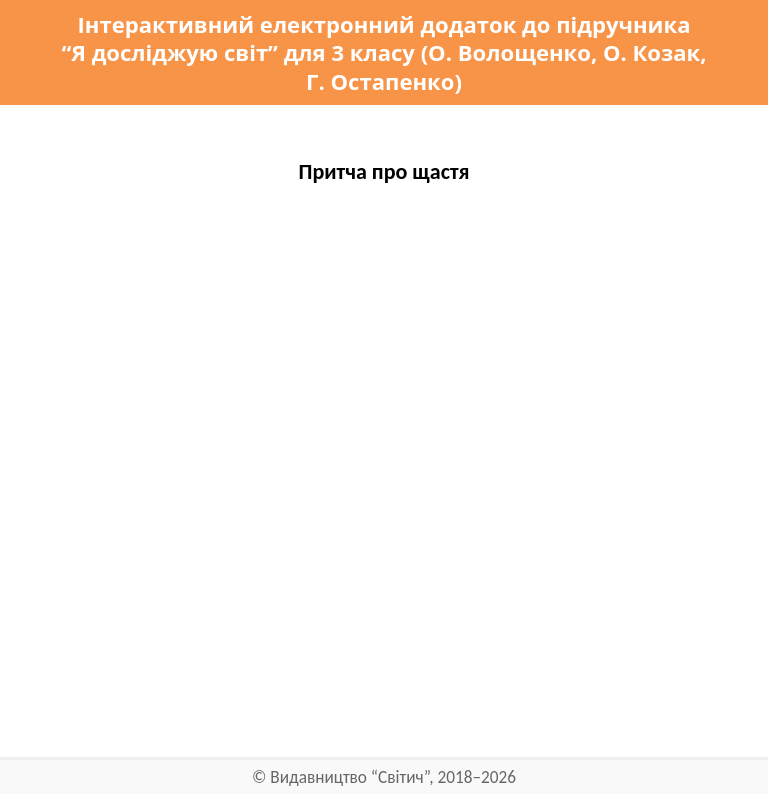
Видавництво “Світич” (349, 777)
